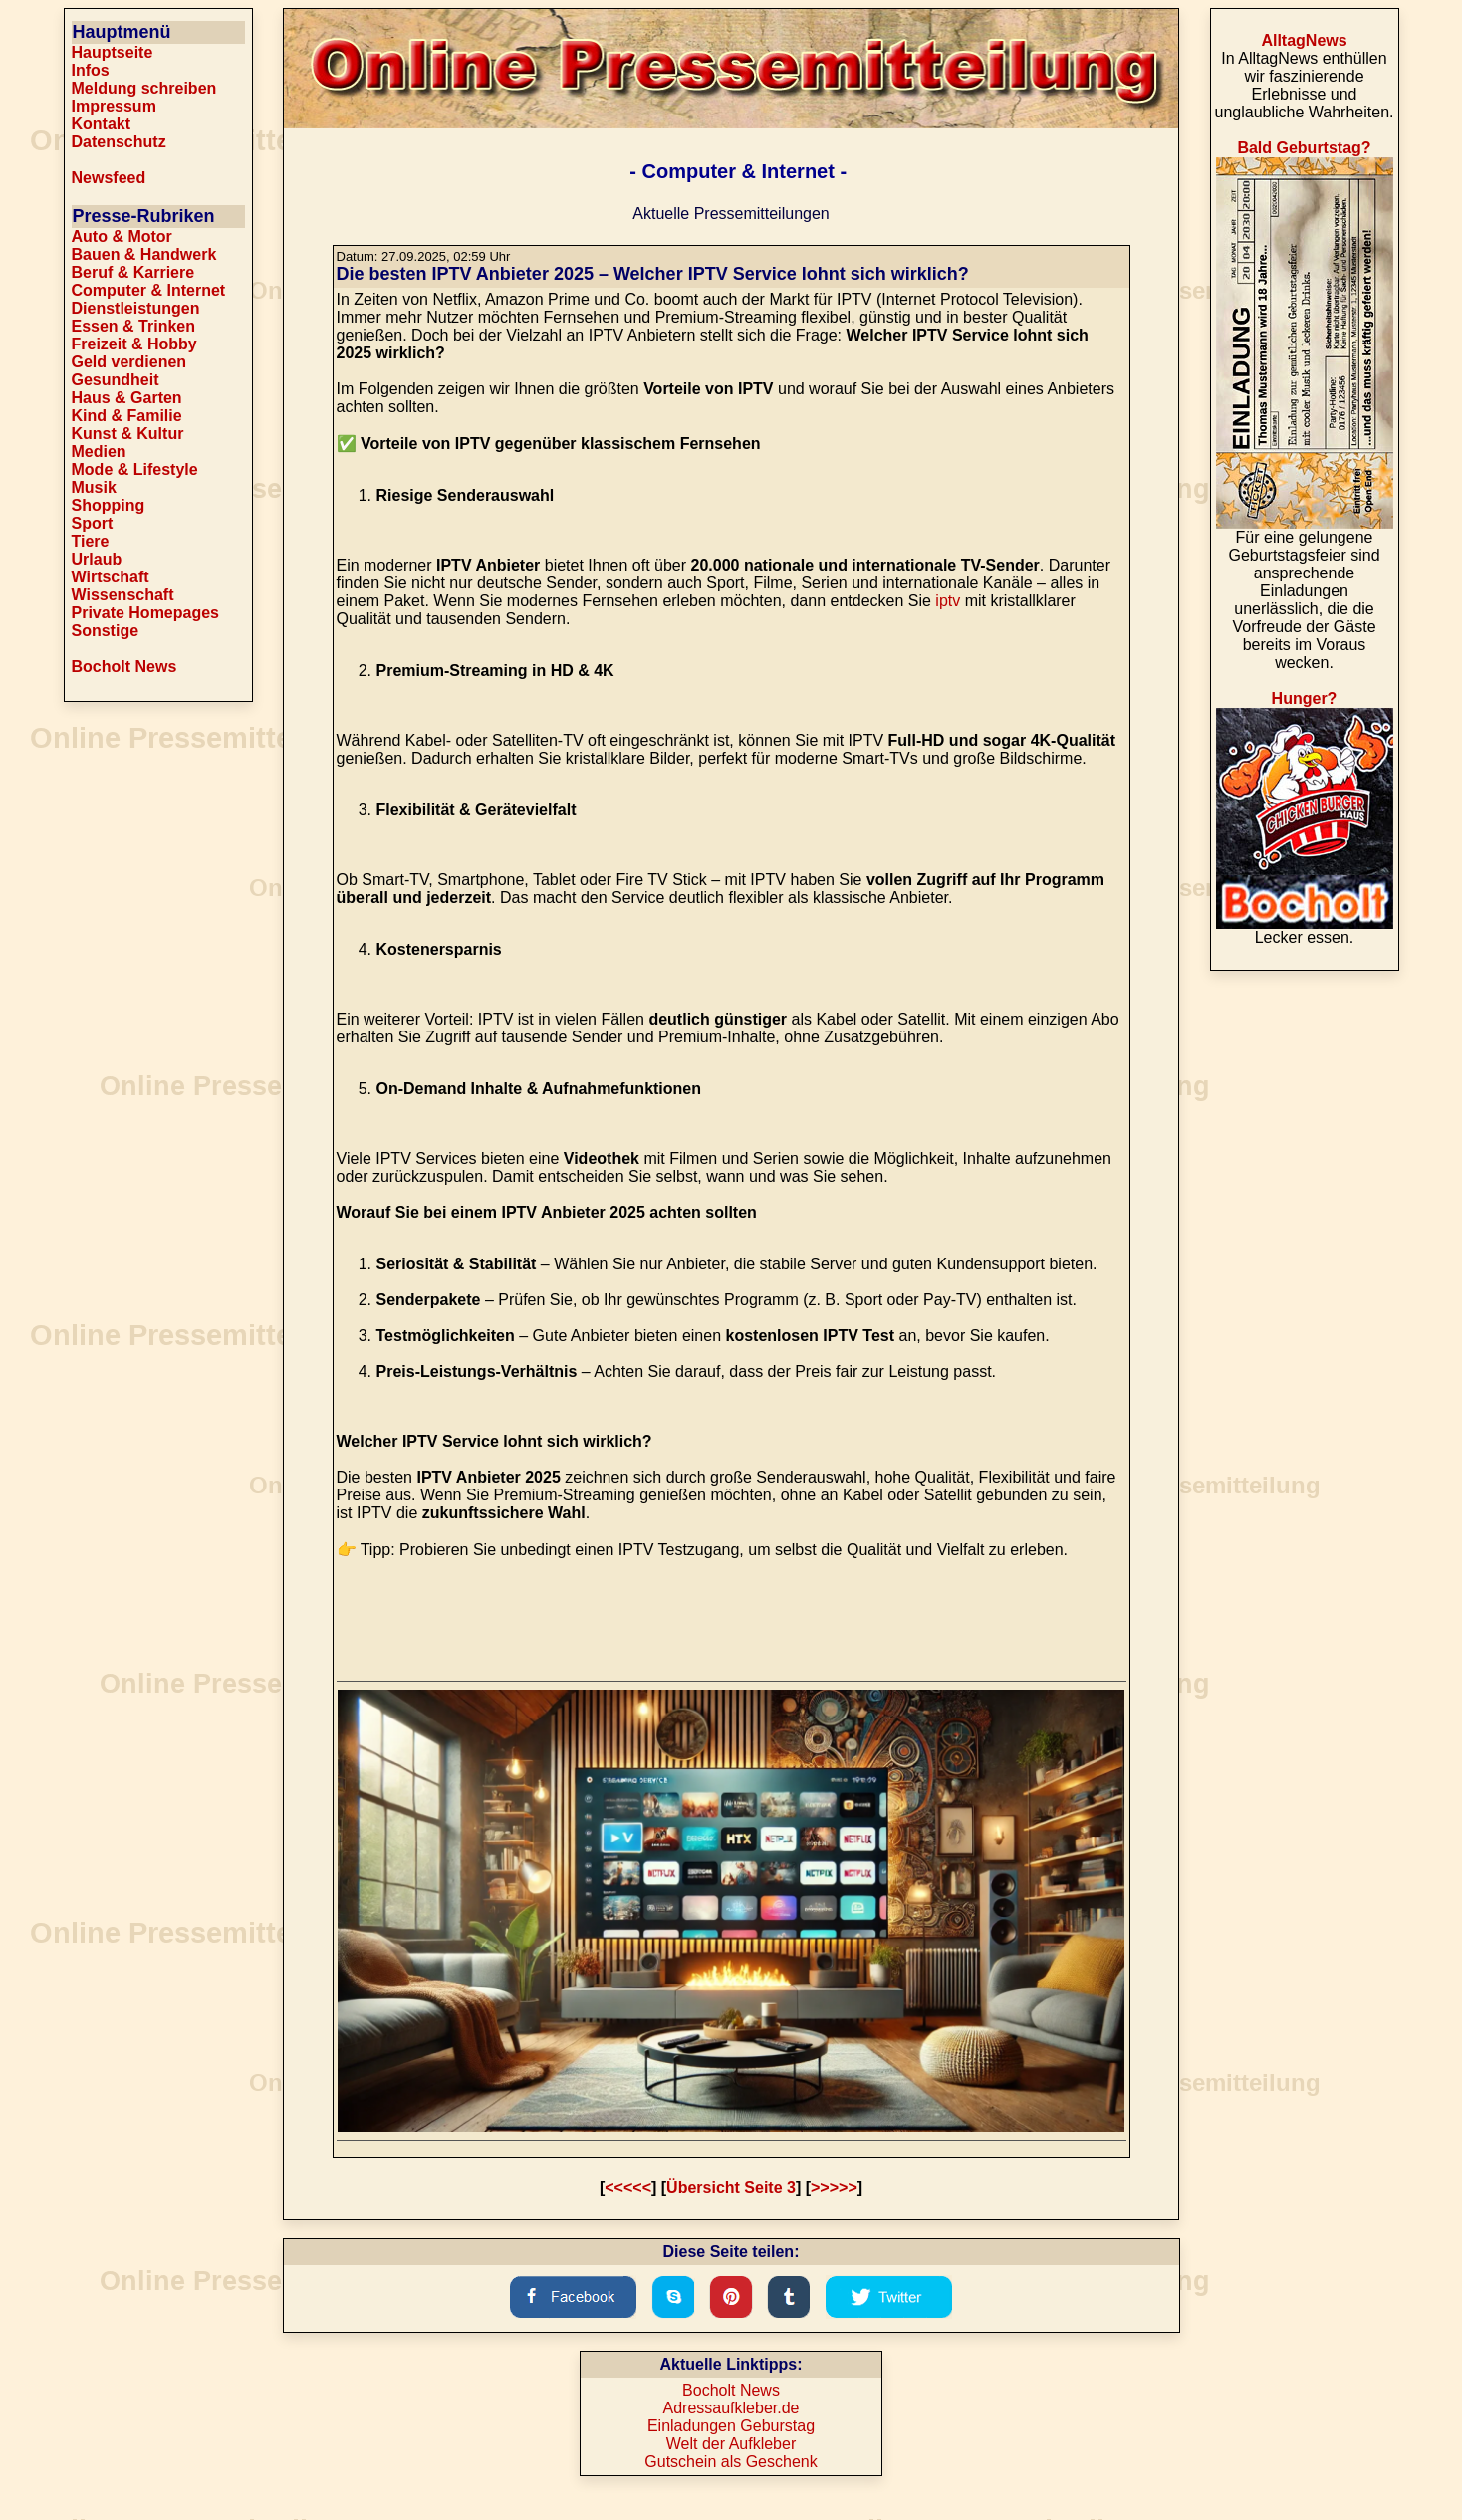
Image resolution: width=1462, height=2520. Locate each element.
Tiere (91, 541)
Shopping (108, 505)
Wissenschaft (123, 594)
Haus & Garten (127, 397)
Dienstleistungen (136, 308)
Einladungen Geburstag (731, 2425)
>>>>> (834, 2187)
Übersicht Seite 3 (731, 2187)
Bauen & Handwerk (144, 254)
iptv (947, 600)
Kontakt (101, 123)
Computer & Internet (149, 290)
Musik (94, 487)
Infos (91, 70)
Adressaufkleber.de (731, 2408)
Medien (99, 451)
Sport (93, 523)
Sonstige (105, 630)
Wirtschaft (110, 577)
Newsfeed (109, 177)
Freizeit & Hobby (134, 344)
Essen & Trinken (134, 326)
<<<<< (628, 2187)
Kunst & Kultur (128, 433)
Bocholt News (124, 666)
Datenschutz (119, 141)
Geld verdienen (129, 361)
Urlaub (97, 559)
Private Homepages (146, 612)
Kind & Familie (127, 415)
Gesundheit (115, 379)
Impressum (114, 106)
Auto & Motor (122, 236)
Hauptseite (112, 52)
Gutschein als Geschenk (730, 2461)
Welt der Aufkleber (731, 2443)
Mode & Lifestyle (135, 469)
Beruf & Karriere (133, 272)
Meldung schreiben (144, 88)
